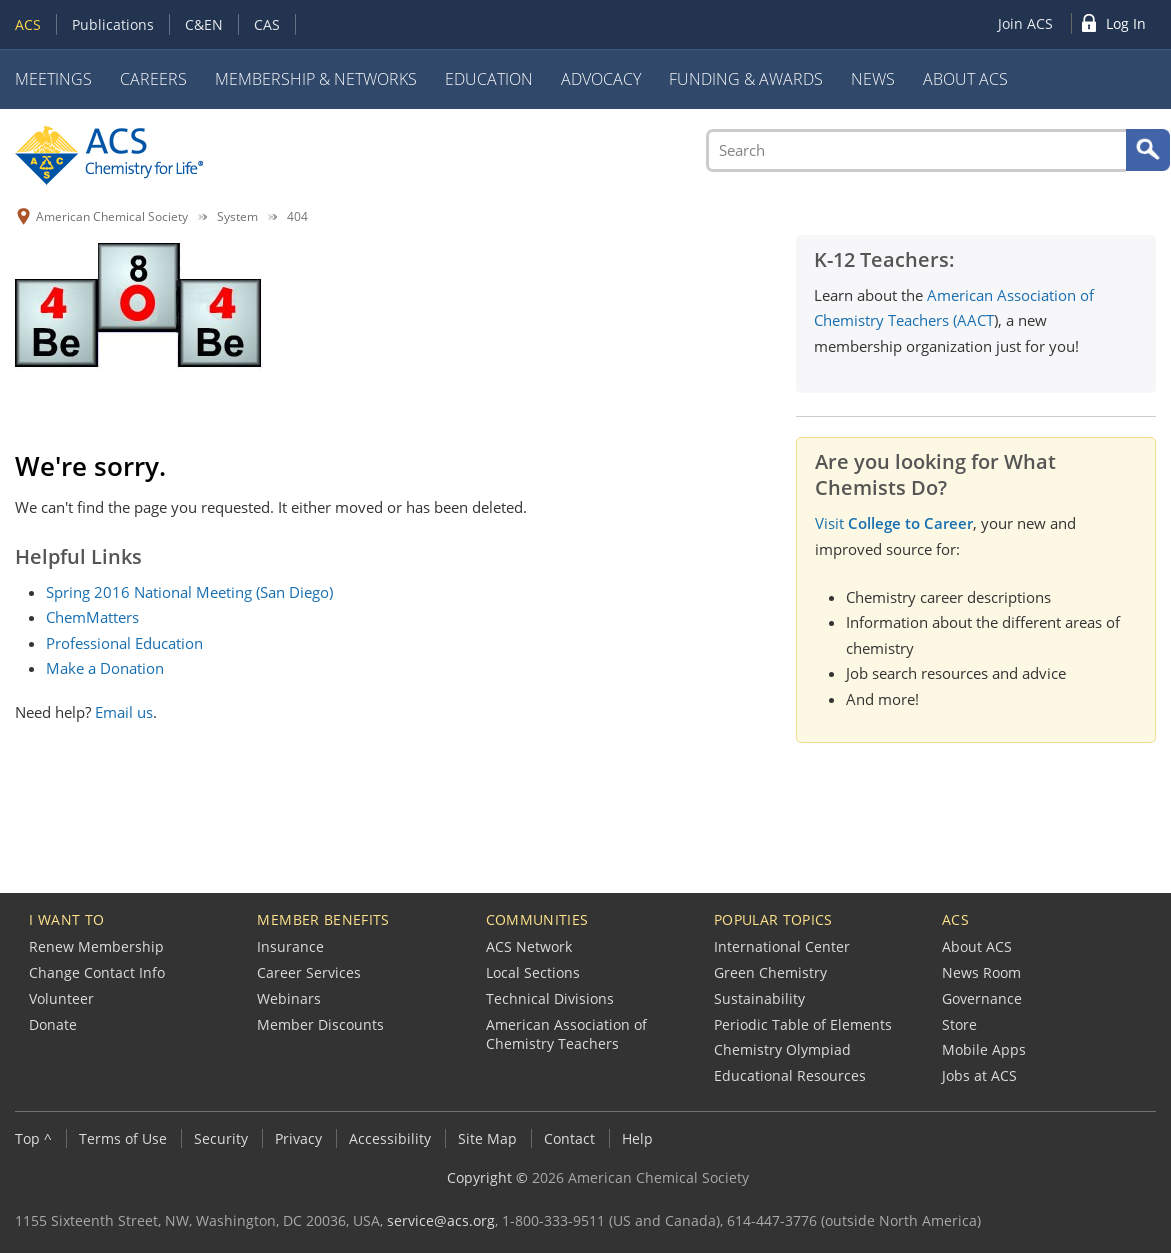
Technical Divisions (550, 998)
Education (489, 79)
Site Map (487, 1138)
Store (959, 1024)
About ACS (965, 79)
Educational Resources (790, 1075)
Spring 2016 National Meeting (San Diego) (189, 592)
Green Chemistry (770, 972)
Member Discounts (320, 1024)
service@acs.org (441, 1220)
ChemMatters (92, 617)
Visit (894, 523)
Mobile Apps (984, 1049)
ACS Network (529, 946)
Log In (1126, 23)
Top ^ (33, 1138)
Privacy (298, 1138)
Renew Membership (96, 946)
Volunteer (61, 998)
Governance (982, 998)
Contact (569, 1138)
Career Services (309, 972)
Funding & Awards (746, 79)
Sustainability (759, 998)
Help (637, 1138)
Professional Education (124, 643)
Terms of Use (123, 1138)
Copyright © (487, 1177)
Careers (153, 79)
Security (221, 1138)
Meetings (53, 79)
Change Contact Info (97, 972)
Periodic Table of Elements (803, 1024)
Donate (53, 1024)
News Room (981, 972)
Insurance (290, 946)
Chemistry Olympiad (782, 1049)
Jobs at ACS (979, 1075)
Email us (124, 712)
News (873, 79)
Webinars (289, 998)
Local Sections (533, 972)
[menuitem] (1030, 23)
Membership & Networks (316, 79)
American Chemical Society (112, 216)
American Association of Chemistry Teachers (566, 1034)
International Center (782, 946)
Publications (113, 24)
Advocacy (601, 79)
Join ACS (1025, 23)
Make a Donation (105, 668)
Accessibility (390, 1138)
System (237, 216)
